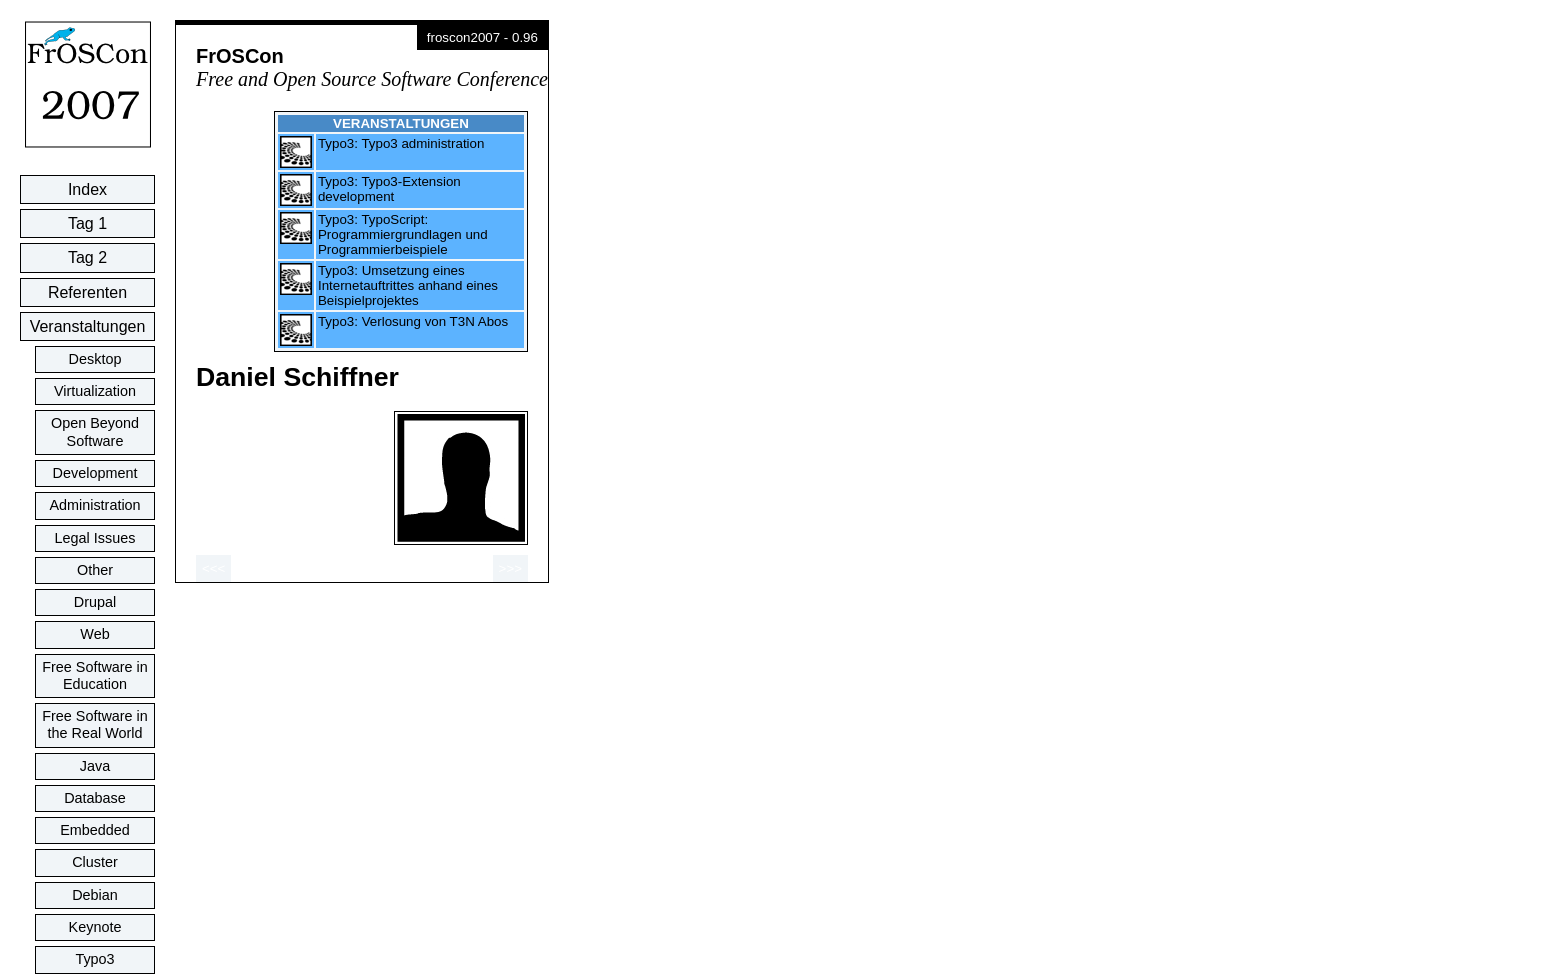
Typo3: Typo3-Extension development (389, 189)
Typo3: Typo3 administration (401, 143)
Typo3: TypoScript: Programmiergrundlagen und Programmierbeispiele (403, 234)
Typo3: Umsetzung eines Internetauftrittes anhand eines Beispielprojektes (408, 285)
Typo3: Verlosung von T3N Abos (413, 321)
